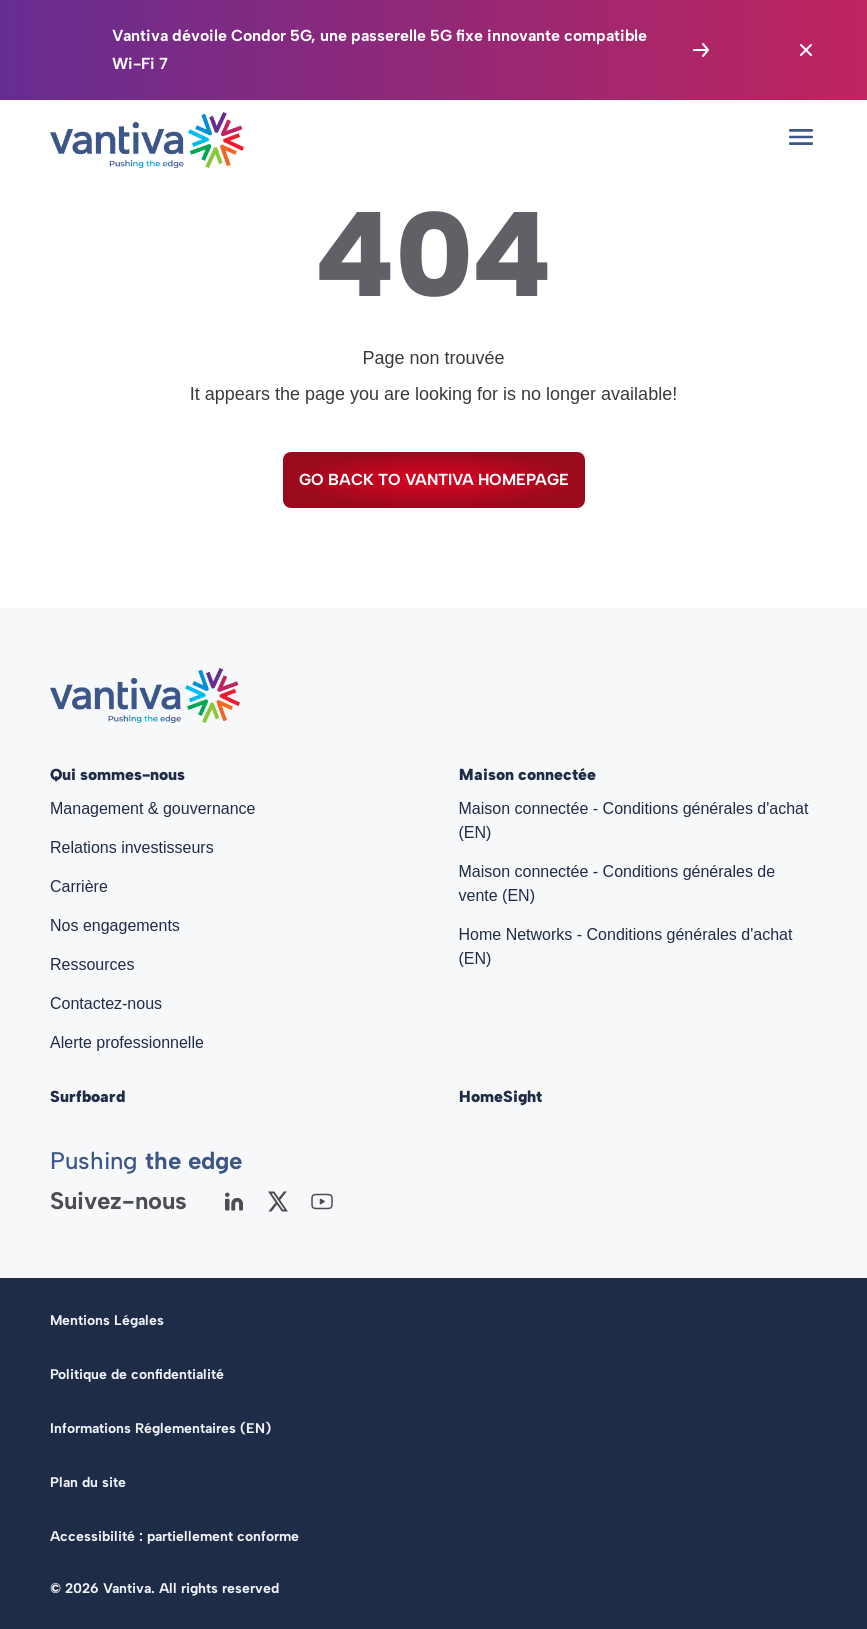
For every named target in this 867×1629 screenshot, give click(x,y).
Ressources (92, 964)
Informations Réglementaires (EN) (160, 1428)
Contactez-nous (106, 1003)
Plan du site (88, 1482)
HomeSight (500, 1096)
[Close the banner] (806, 50)
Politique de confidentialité (137, 1374)
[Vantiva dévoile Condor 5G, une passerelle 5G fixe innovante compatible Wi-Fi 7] (412, 50)
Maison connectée (527, 774)
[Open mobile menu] (801, 137)
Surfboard (87, 1096)
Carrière (79, 886)
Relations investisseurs (132, 847)
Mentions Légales (107, 1320)
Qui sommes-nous (117, 774)
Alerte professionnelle (127, 1042)
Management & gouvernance (152, 808)
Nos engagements (115, 925)
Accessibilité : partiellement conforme (174, 1536)
